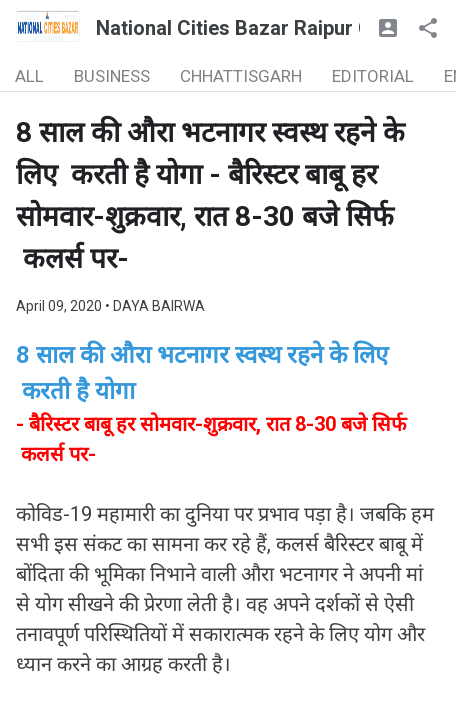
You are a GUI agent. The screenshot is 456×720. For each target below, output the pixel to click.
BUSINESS (112, 76)
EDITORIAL (373, 76)
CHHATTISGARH (241, 76)
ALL (29, 76)
